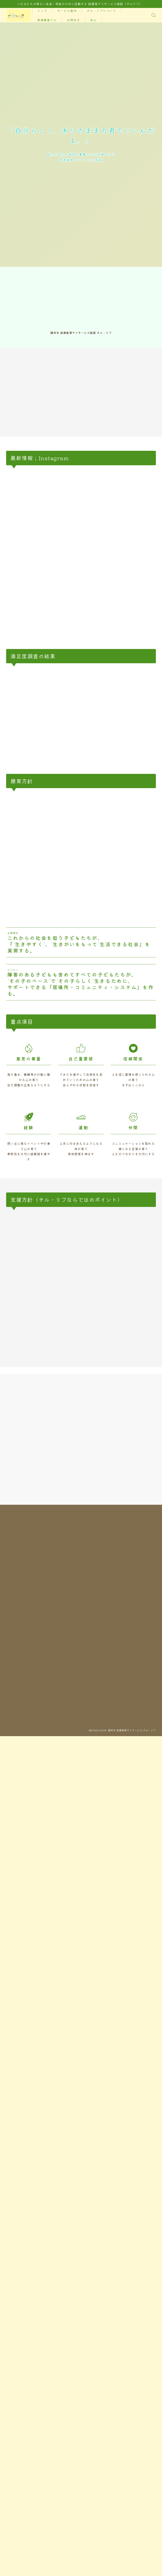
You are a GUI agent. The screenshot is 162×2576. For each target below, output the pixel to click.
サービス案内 (67, 11)
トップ (42, 11)
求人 (93, 20)
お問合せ (73, 20)
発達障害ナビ (47, 20)
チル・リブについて (101, 11)
